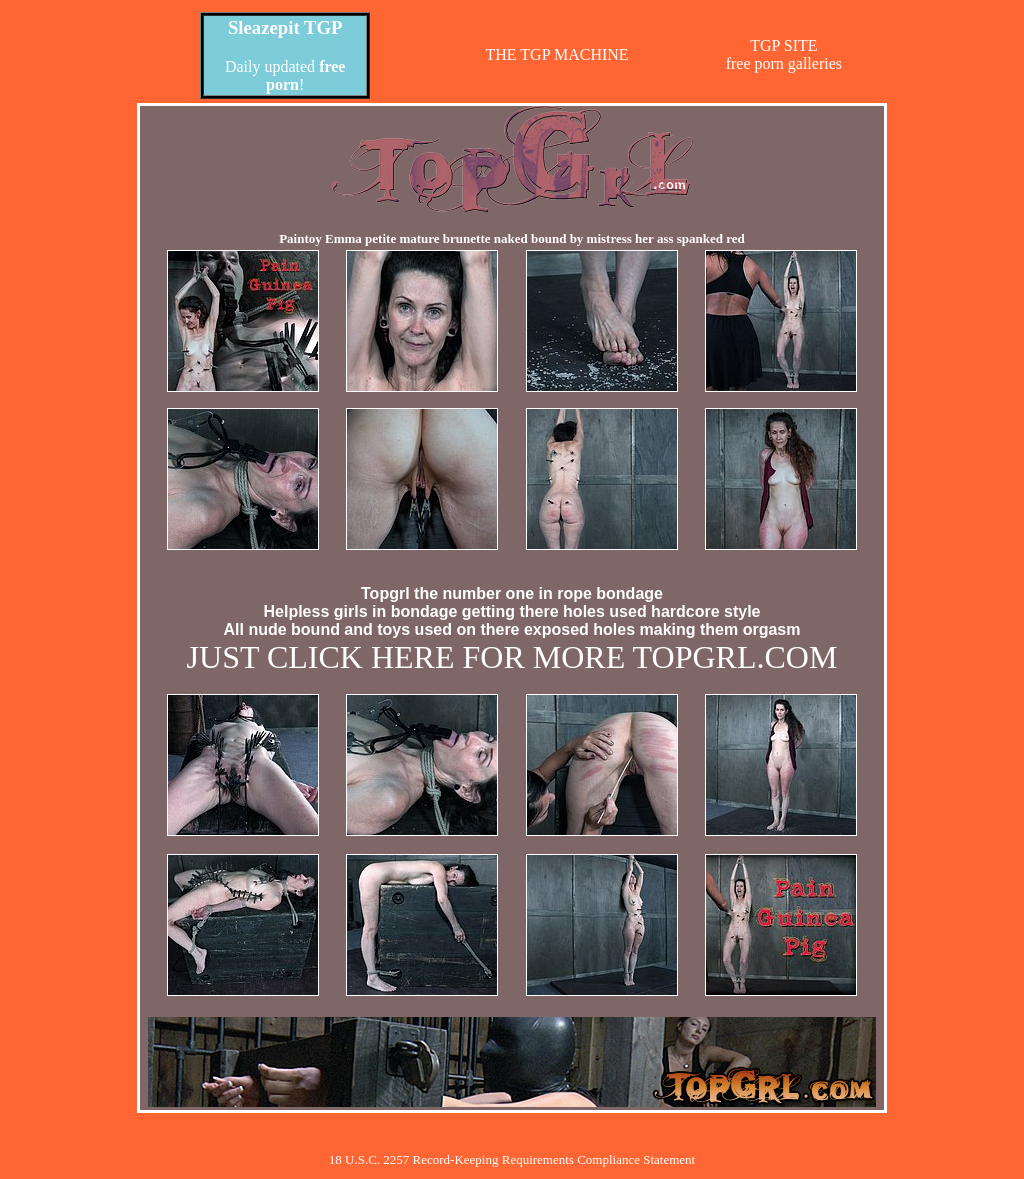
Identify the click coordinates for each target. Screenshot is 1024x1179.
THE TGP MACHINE (556, 54)
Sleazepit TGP (285, 27)
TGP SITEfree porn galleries (784, 54)
